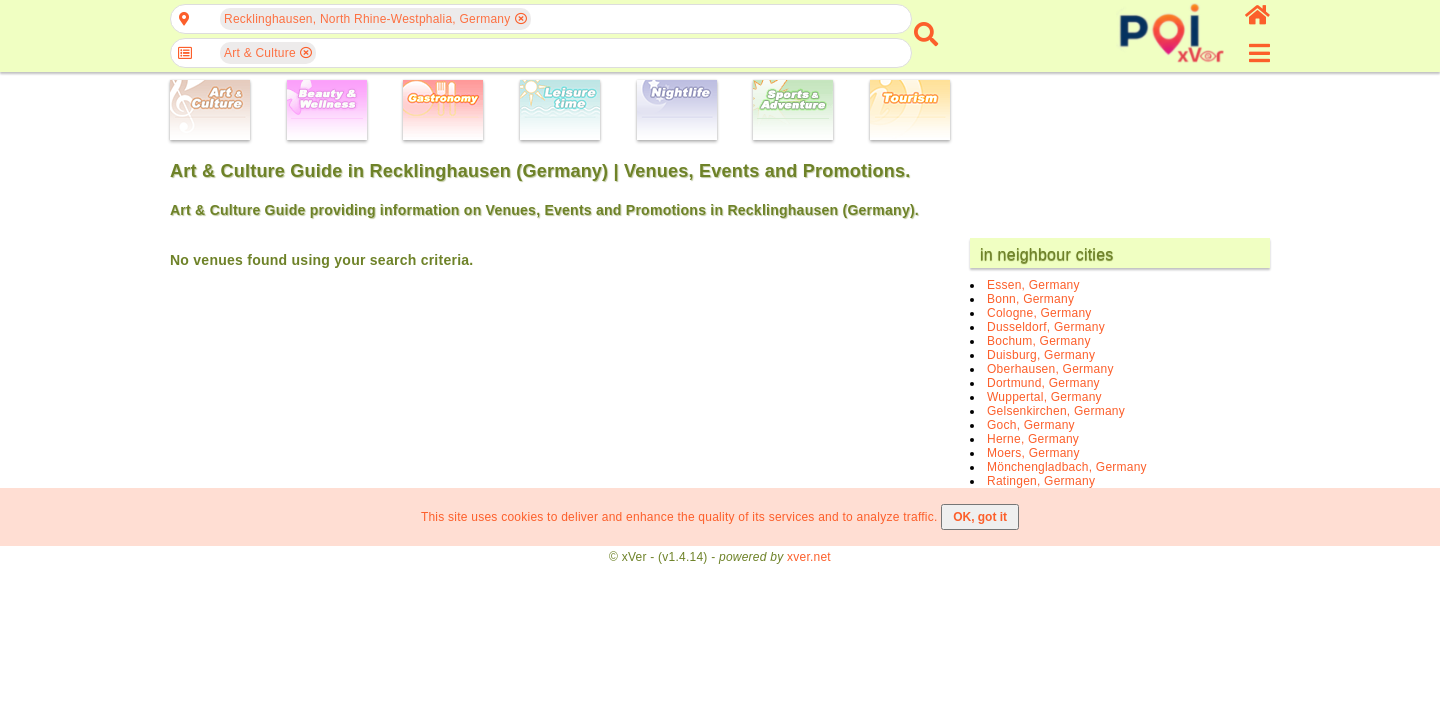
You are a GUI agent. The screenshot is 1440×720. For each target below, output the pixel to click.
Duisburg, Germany (1041, 355)
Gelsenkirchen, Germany (1056, 411)
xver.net (809, 557)
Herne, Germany (1033, 439)
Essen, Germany (1033, 285)
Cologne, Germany (1039, 313)
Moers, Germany (1033, 453)
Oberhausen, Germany (1050, 369)
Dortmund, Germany (1043, 383)
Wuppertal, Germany (1044, 397)
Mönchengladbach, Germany (1067, 467)
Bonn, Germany (1030, 299)
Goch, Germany (1031, 425)
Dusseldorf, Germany (1046, 327)
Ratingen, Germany (1041, 481)
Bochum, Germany (1039, 341)
